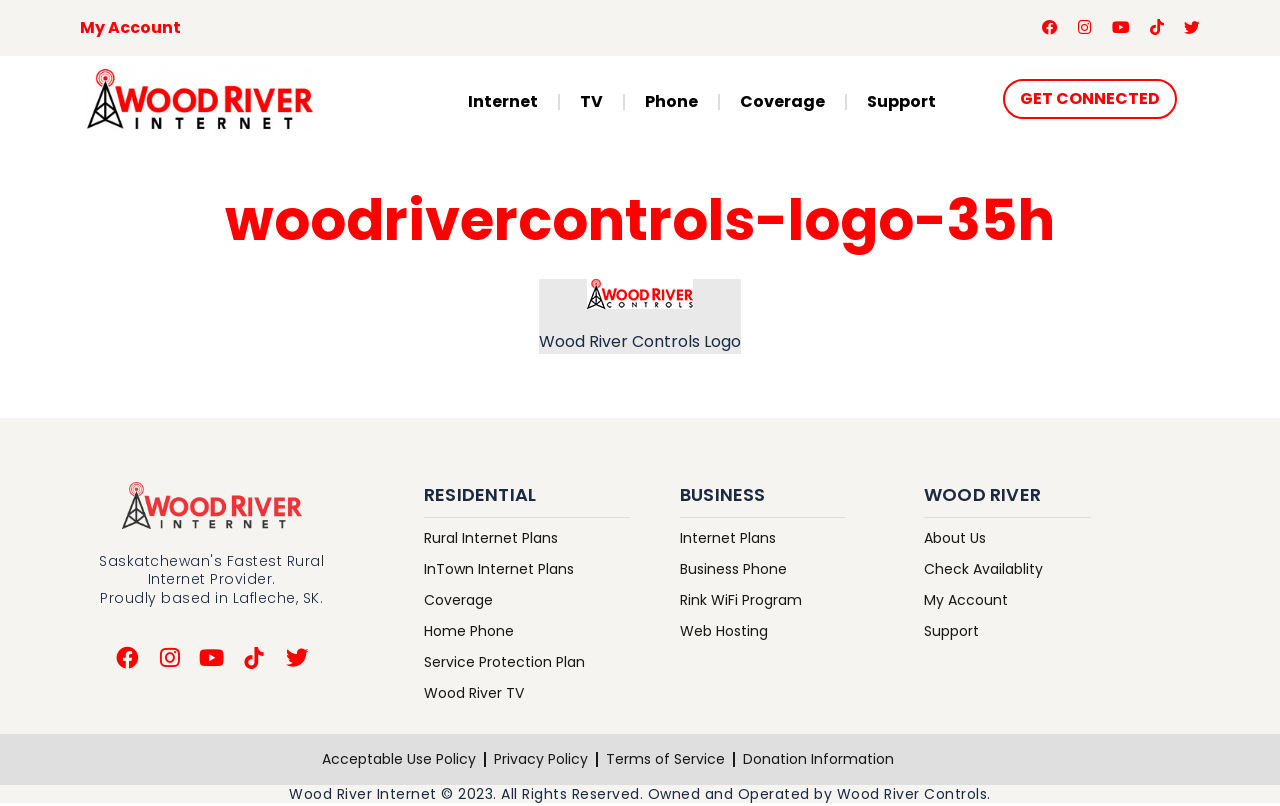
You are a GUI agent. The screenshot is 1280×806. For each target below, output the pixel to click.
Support (901, 103)
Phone (671, 103)
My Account (130, 28)
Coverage (782, 103)
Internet (503, 103)
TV (591, 103)
